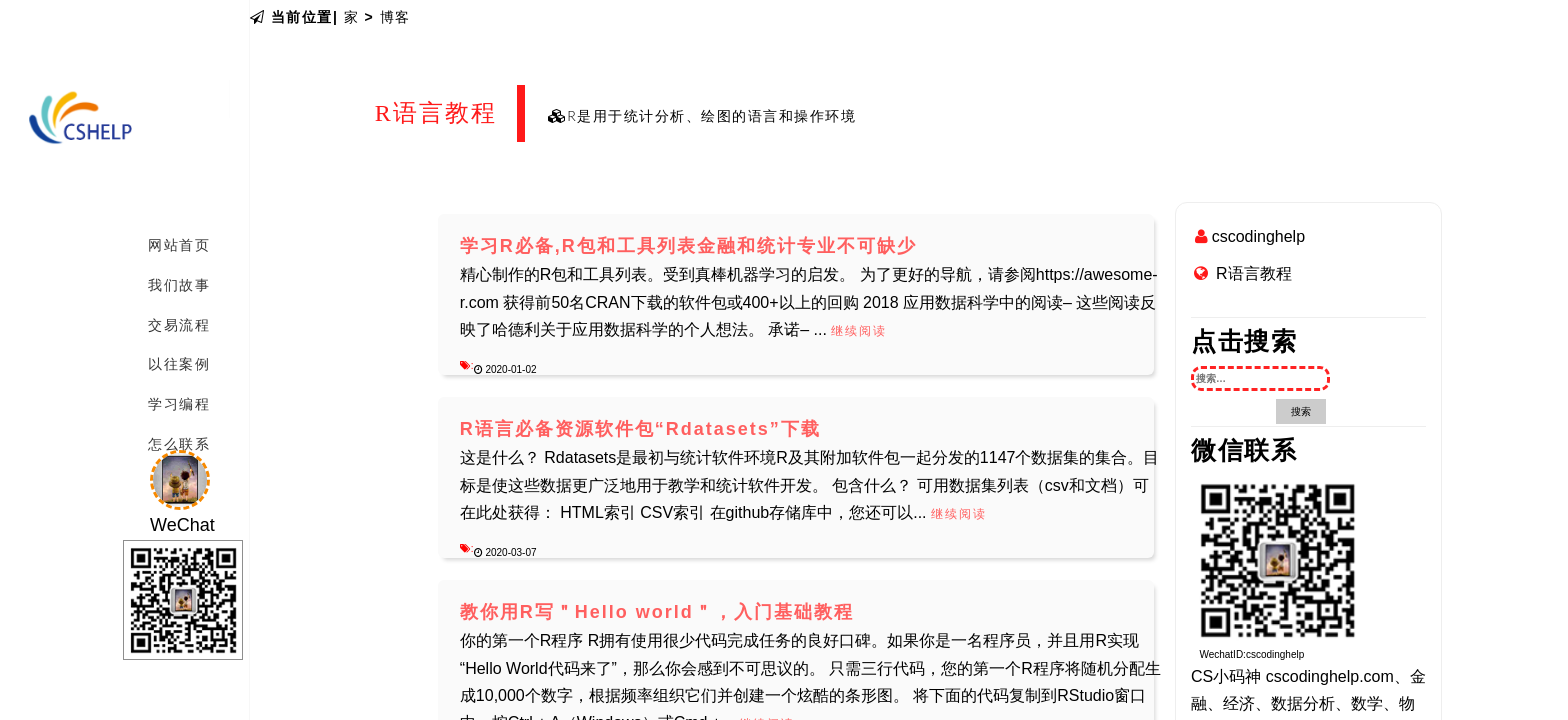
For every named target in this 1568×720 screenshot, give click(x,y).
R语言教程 (1254, 273)
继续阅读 (859, 331)
